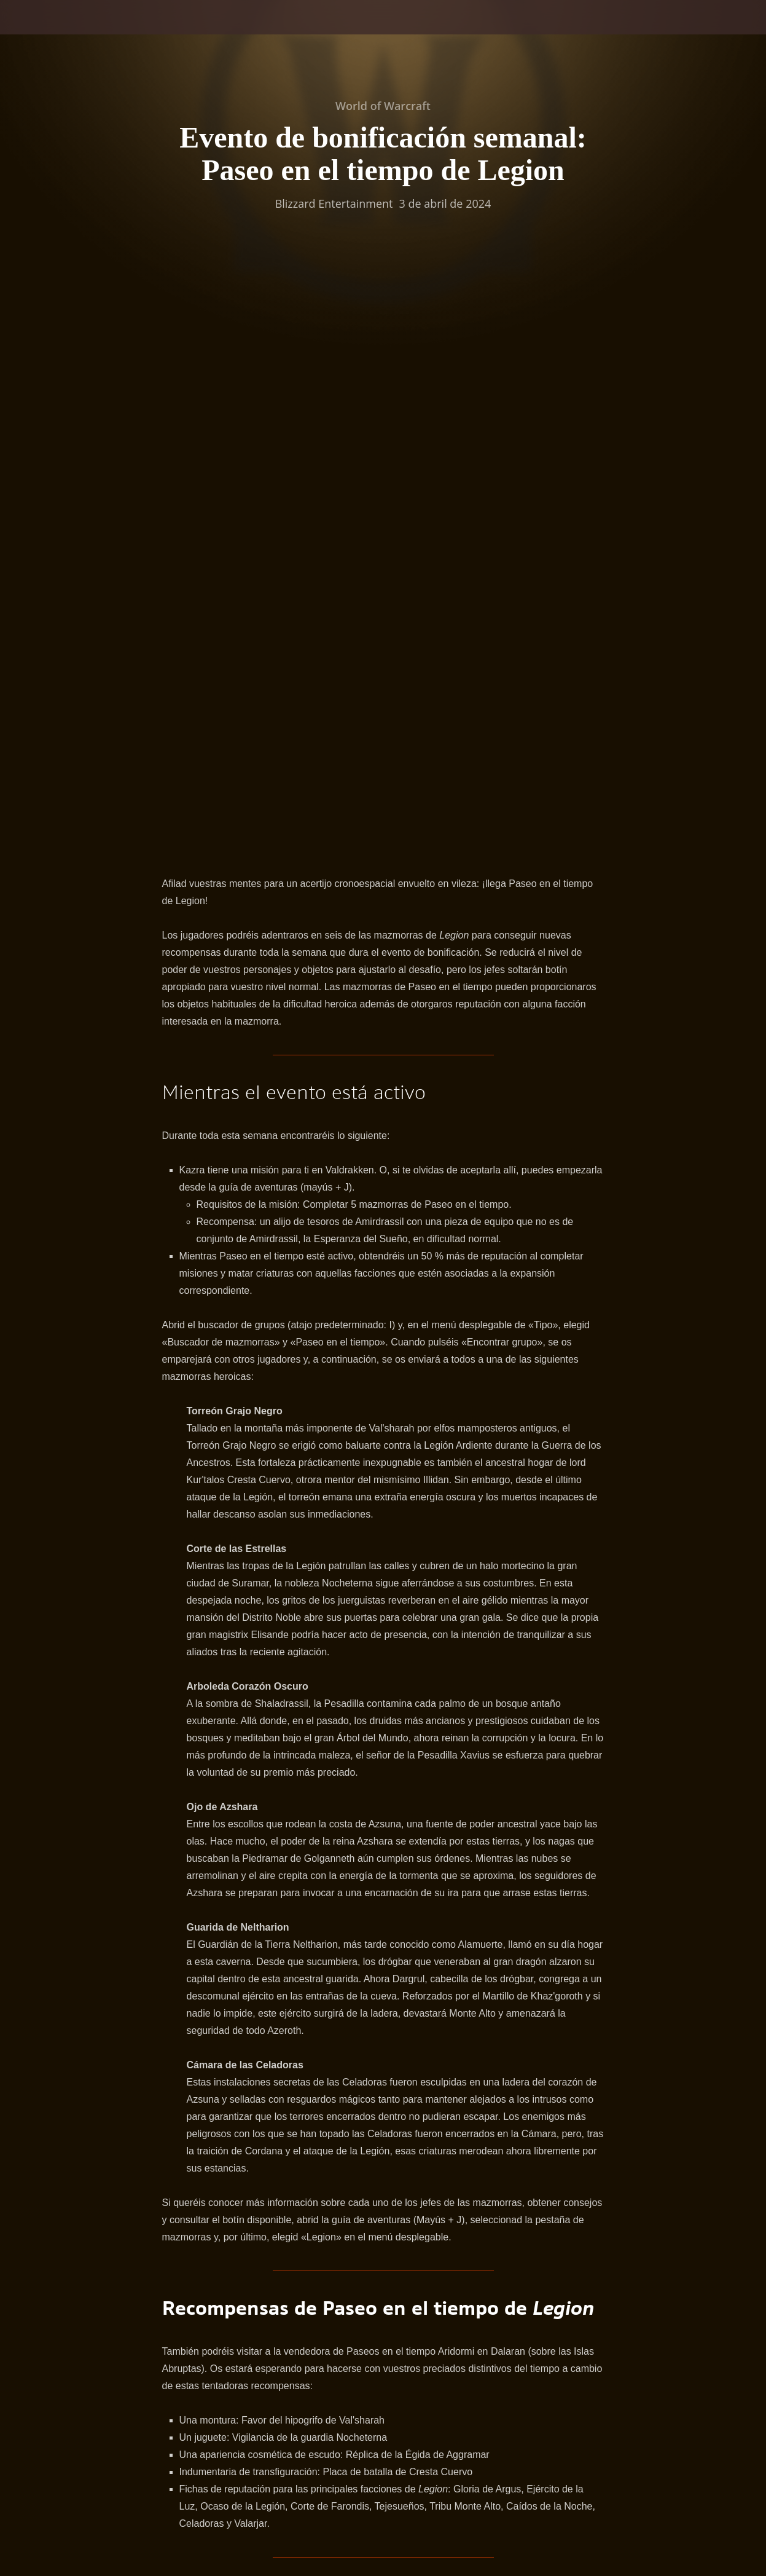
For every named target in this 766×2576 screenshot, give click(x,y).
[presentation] (48, 32)
